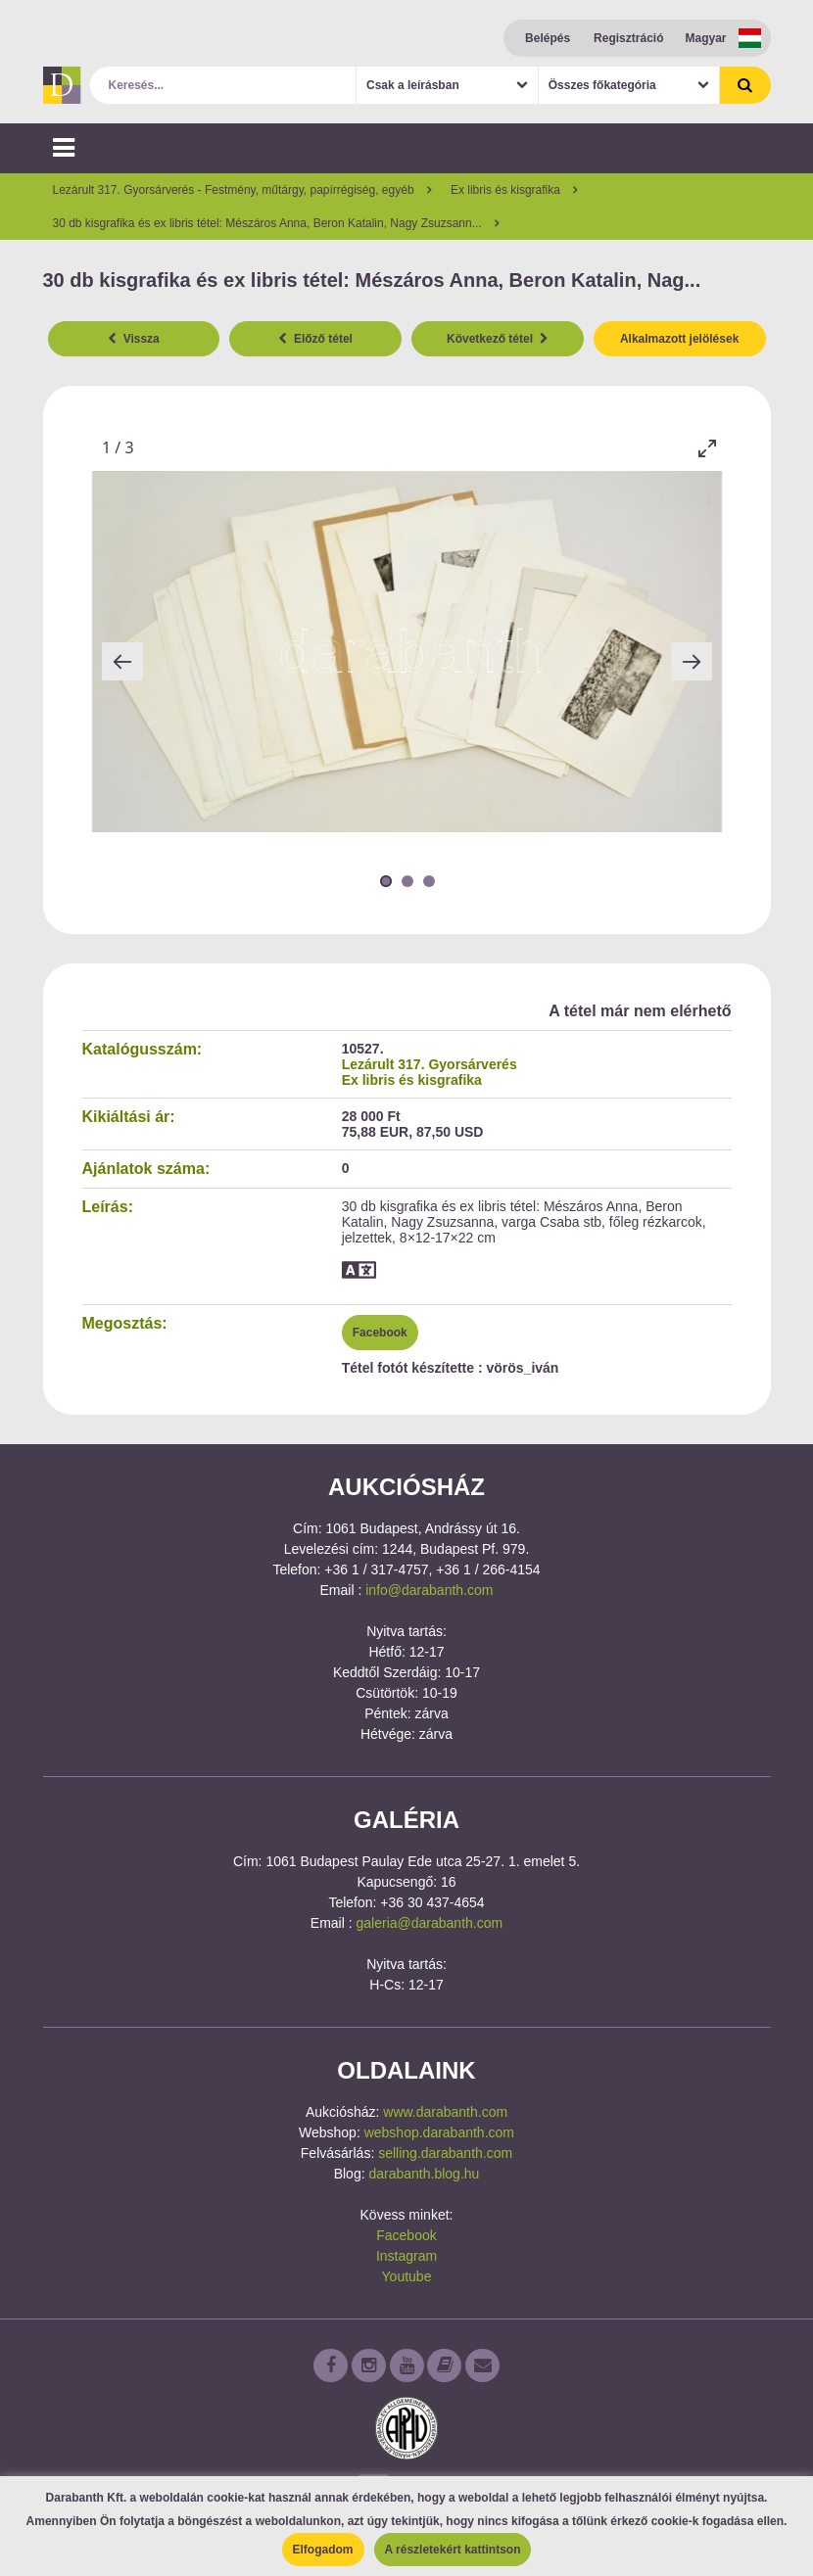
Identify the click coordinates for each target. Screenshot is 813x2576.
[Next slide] (691, 661)
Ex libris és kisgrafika (412, 1080)
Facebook (380, 1332)
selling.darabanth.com (445, 2153)
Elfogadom (323, 2549)
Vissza (134, 339)
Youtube (407, 2276)
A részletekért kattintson (453, 2549)
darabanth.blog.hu (423, 2173)
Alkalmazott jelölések (679, 339)
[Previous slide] (122, 661)
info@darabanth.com (429, 1590)
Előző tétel (315, 339)
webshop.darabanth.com (439, 2132)
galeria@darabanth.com (430, 1923)
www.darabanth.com (445, 2112)
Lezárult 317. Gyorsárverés (429, 1064)
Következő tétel (498, 339)
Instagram (406, 2256)
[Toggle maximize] (707, 448)
